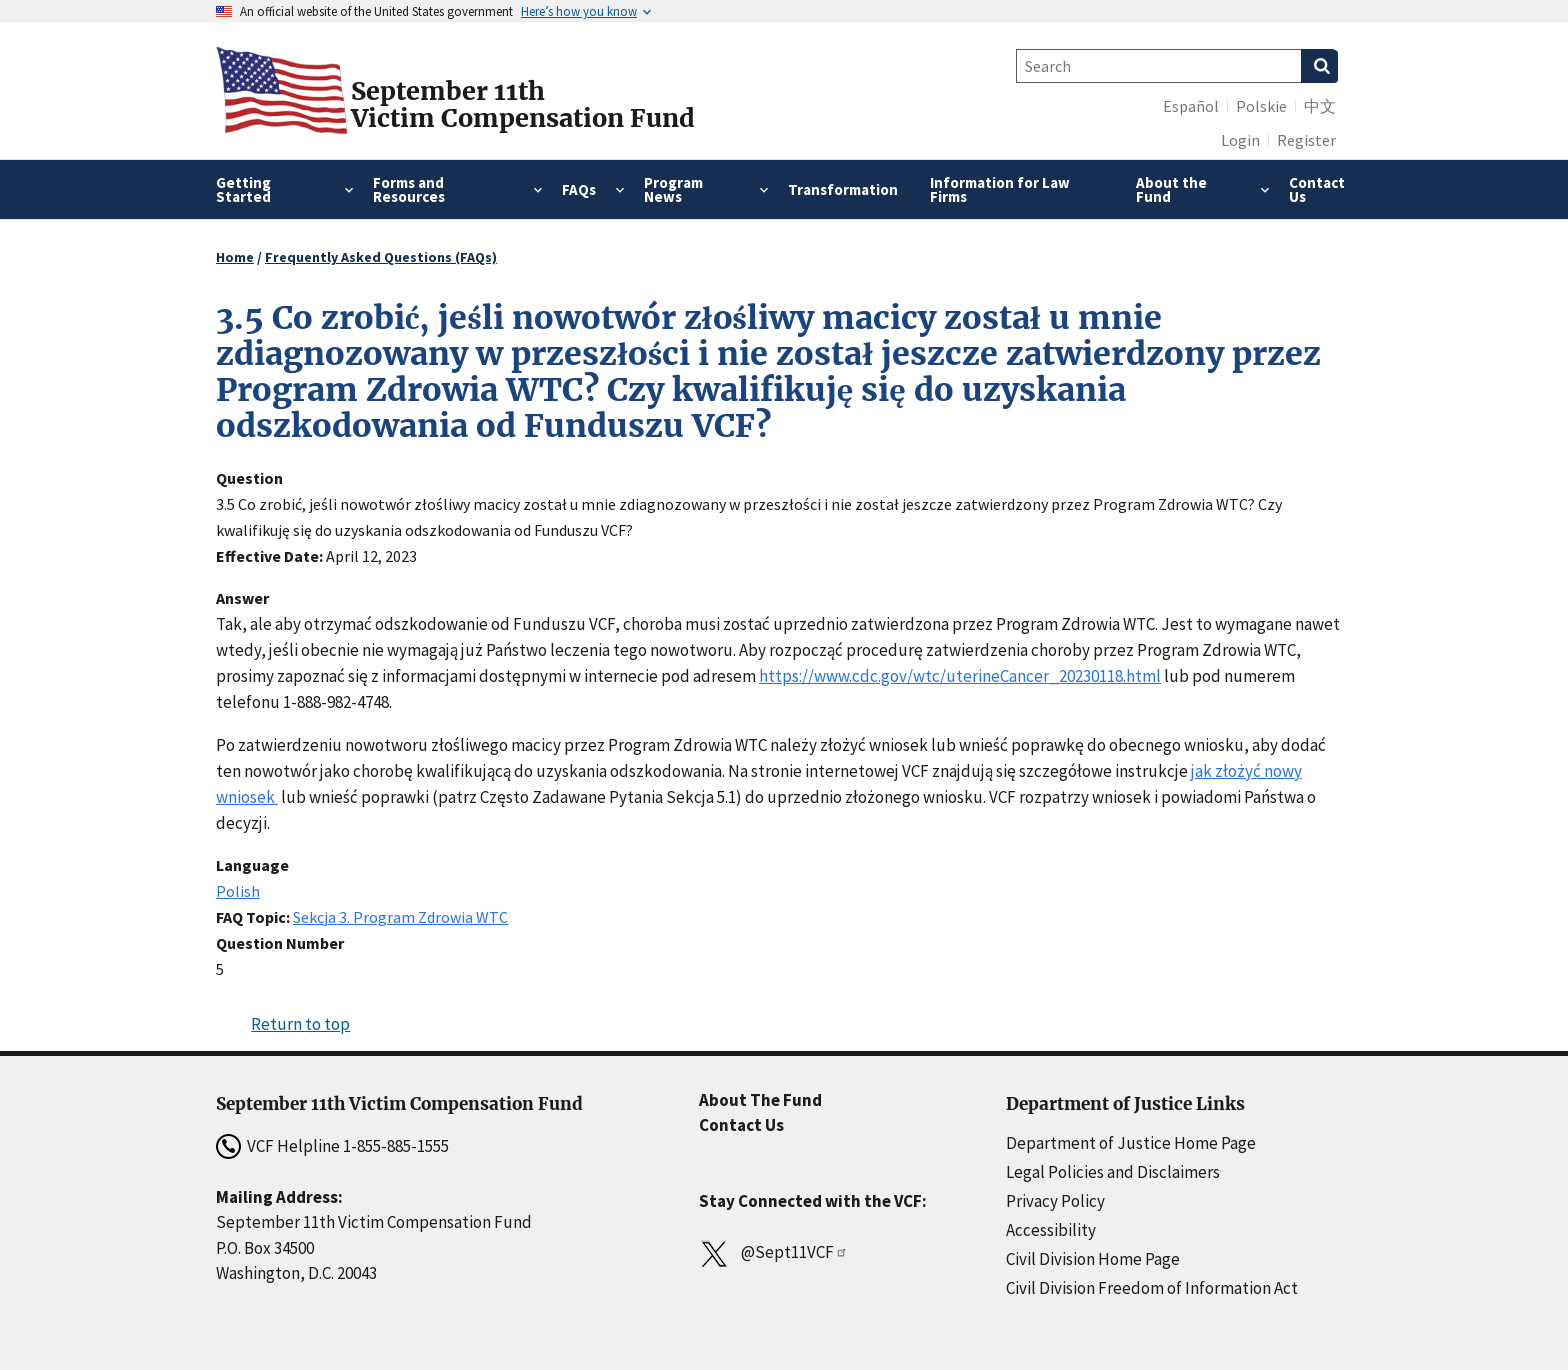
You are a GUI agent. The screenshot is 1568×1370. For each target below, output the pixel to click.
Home (235, 257)
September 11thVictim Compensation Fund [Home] (523, 105)
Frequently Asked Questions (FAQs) (381, 257)
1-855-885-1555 (396, 1146)
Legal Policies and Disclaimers (1113, 1172)
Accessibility (1051, 1230)
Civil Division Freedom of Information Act (1152, 1288)
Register (1306, 140)
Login (1240, 140)
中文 (1320, 106)
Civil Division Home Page (1093, 1259)
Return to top (300, 1024)
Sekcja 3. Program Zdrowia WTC (400, 917)
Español (1191, 106)
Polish (238, 891)
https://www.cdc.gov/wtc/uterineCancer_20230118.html (960, 676)
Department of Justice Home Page (1131, 1143)
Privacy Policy (1055, 1201)
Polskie (1261, 106)
